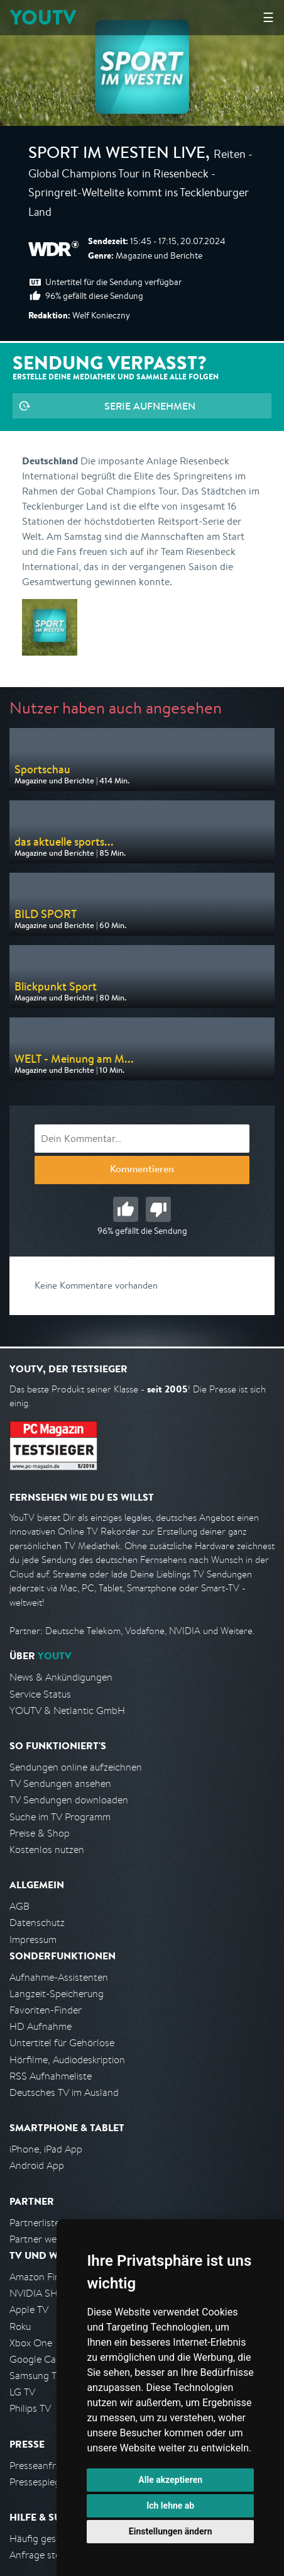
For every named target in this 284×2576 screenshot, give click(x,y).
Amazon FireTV (41, 2276)
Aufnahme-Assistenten (58, 1977)
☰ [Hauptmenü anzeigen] (268, 17)
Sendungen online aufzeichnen (75, 1767)
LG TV (22, 2392)
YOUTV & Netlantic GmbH (67, 1710)
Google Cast (36, 2359)
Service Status (40, 1694)
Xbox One (30, 2342)
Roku (20, 2326)
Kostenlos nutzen (46, 1849)
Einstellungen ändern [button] (170, 2531)
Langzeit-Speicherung (56, 1993)
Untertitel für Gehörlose (61, 2042)
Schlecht (158, 1209)
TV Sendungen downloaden (68, 1799)
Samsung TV (36, 2375)
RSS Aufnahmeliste (50, 2076)
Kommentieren (142, 1170)
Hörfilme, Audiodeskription (67, 2059)
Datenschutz (37, 1922)
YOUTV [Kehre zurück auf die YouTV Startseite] (43, 17)
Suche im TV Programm (60, 1816)
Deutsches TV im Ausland (64, 2092)
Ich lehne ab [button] (170, 2505)
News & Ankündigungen (60, 1677)
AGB (19, 1906)
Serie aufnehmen (149, 406)
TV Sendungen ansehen (60, 1783)
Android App (36, 2165)
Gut (125, 1209)
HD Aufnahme (40, 2026)
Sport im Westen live (116, 155)
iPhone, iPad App (45, 2149)
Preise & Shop (39, 1833)
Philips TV (30, 2408)
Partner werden (43, 2239)
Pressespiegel (38, 2482)
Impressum (33, 1939)
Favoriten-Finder (45, 2010)
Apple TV (28, 2309)
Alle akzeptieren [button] (170, 2480)
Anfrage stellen (42, 2555)
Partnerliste (34, 2222)
